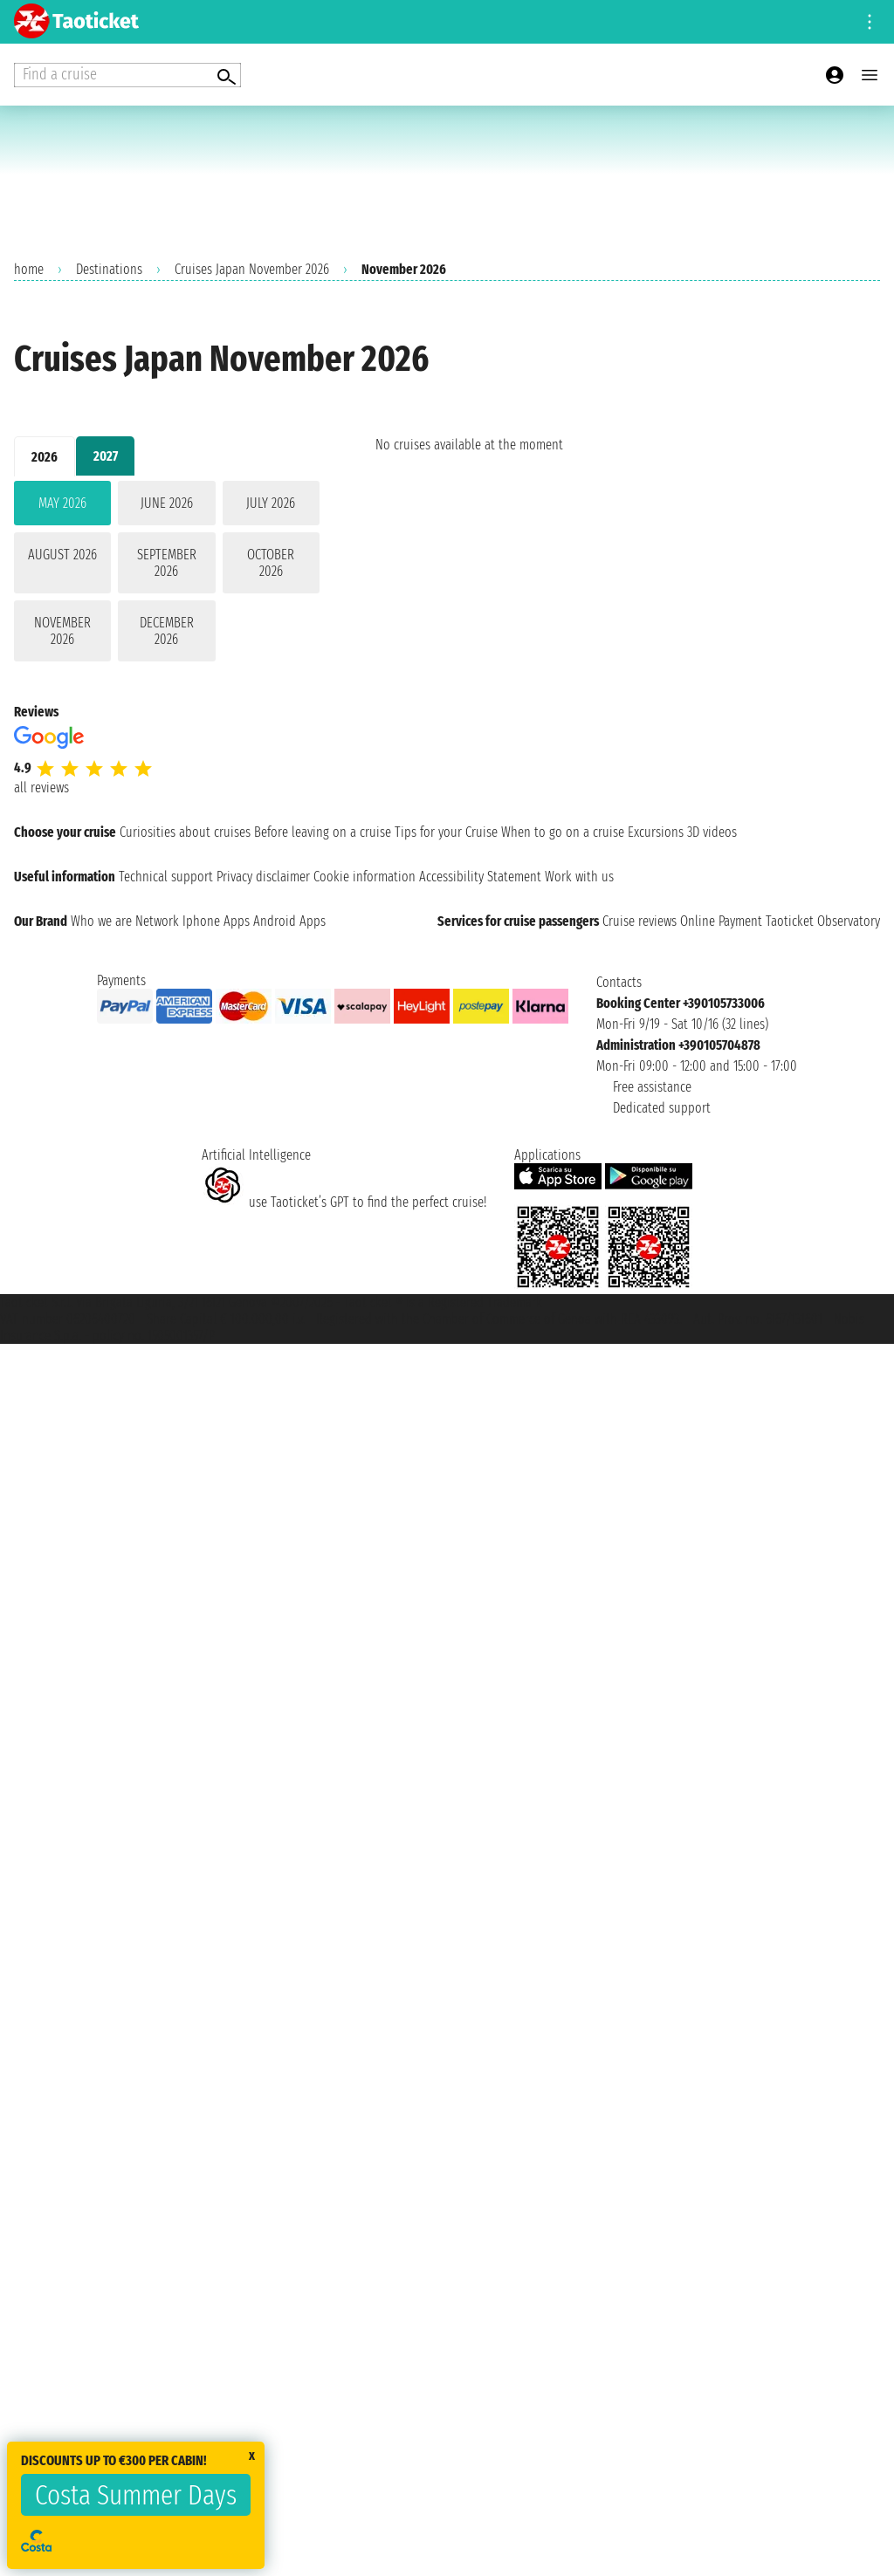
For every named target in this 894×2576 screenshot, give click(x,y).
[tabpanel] (167, 574)
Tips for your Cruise (446, 832)
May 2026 (62, 503)
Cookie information (364, 876)
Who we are (101, 921)
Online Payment (721, 921)
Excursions (656, 832)
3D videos (712, 832)
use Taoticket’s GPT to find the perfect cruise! (344, 1202)
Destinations (109, 269)
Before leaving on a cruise (322, 832)
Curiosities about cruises (185, 832)
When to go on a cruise (562, 832)
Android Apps (289, 921)
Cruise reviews (639, 921)
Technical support (166, 876)
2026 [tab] (44, 457)
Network (157, 921)
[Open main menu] (869, 75)
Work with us (579, 876)
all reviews (41, 787)
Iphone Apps (216, 921)
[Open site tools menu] (869, 21)
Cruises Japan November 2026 (252, 269)
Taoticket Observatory (823, 921)
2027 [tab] (105, 456)
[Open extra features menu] (127, 75)
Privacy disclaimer (263, 876)
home (29, 269)
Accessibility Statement (480, 876)
